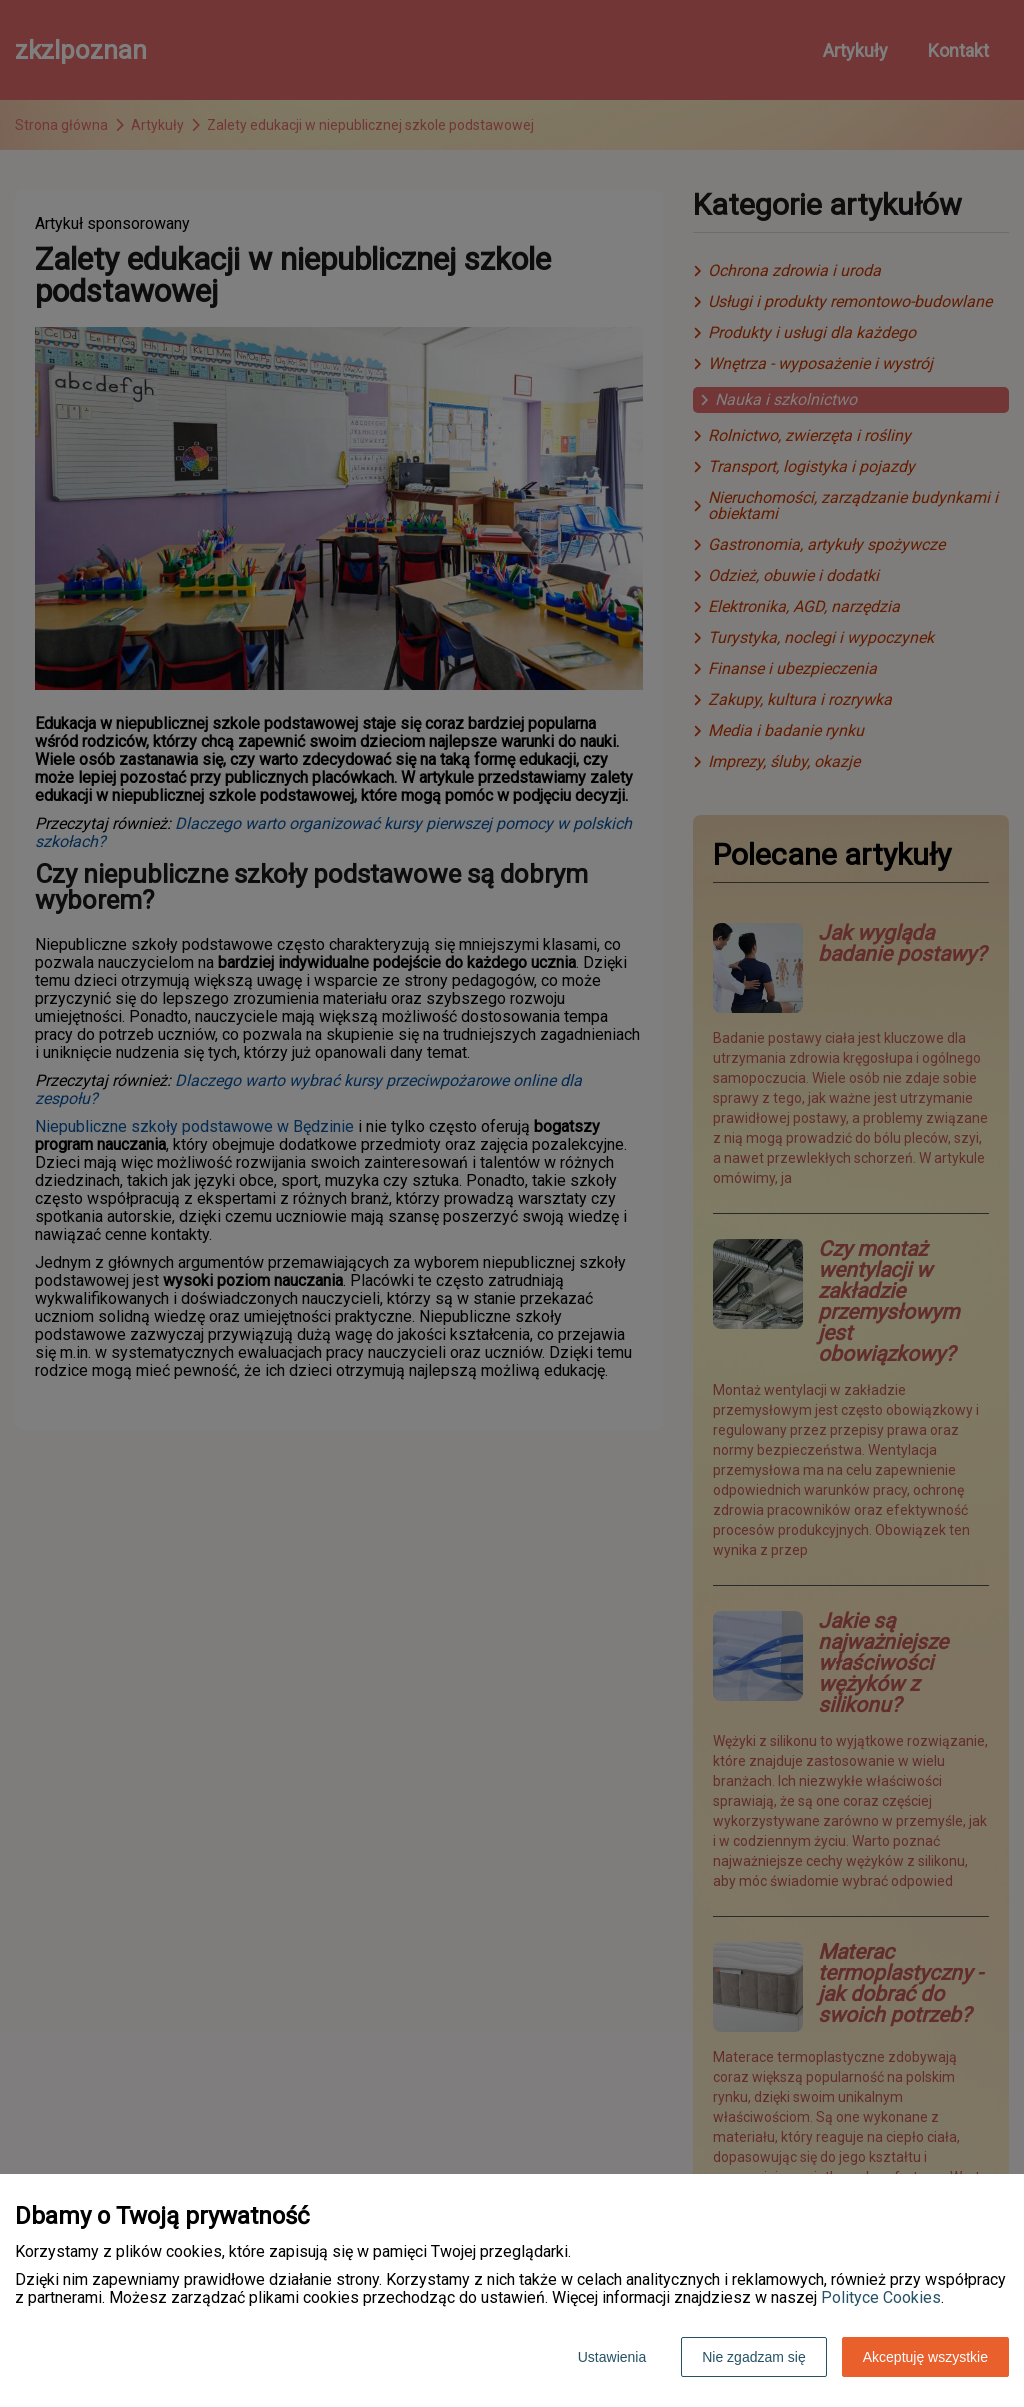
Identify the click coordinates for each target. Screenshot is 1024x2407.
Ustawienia (612, 2357)
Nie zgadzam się (754, 2357)
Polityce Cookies (881, 2297)
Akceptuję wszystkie (925, 2357)
